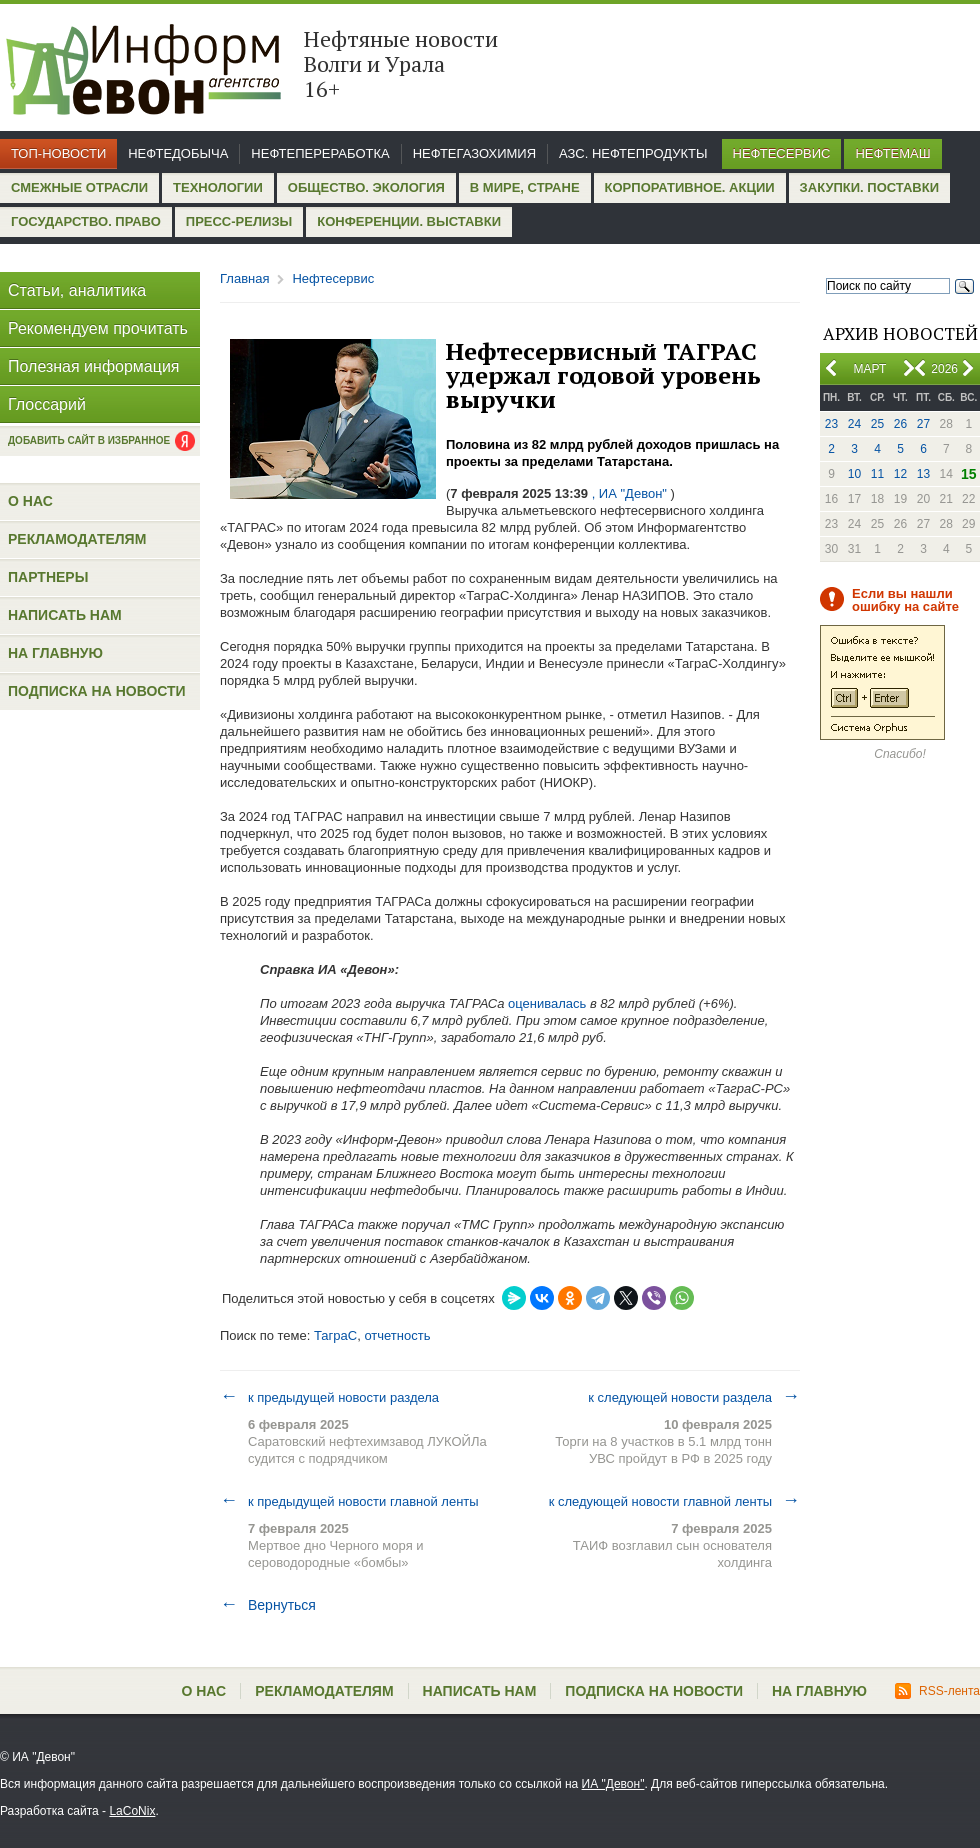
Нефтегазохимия (474, 153)
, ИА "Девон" (629, 493)
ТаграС (335, 1335)
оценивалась (545, 1003)
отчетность (397, 1335)
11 (877, 474)
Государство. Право (86, 221)
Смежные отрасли (79, 187)
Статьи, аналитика (77, 290)
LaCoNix (132, 1811)
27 (923, 424)
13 (923, 474)
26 (900, 424)
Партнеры (48, 577)
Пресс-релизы (239, 221)
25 (877, 424)
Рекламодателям (77, 539)
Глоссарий (47, 404)
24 (854, 424)
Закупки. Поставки (869, 187)
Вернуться (268, 1605)
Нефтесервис (782, 153)
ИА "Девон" (613, 1784)
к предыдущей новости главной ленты (349, 1501)
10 (854, 474)
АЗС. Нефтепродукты (633, 153)
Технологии (218, 187)
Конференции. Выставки (409, 221)
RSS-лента (937, 1691)
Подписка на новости (97, 691)
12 (900, 474)
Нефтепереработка (320, 153)
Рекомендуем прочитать (98, 328)
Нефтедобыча (178, 153)
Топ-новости (58, 153)
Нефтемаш (892, 153)
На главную (55, 653)
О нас (30, 501)
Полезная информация (94, 366)
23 (831, 424)
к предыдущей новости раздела (329, 1397)
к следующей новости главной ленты (674, 1501)
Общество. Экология (366, 187)
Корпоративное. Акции (690, 187)
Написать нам (65, 615)
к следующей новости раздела (694, 1397)
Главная (244, 278)
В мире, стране (525, 187)
